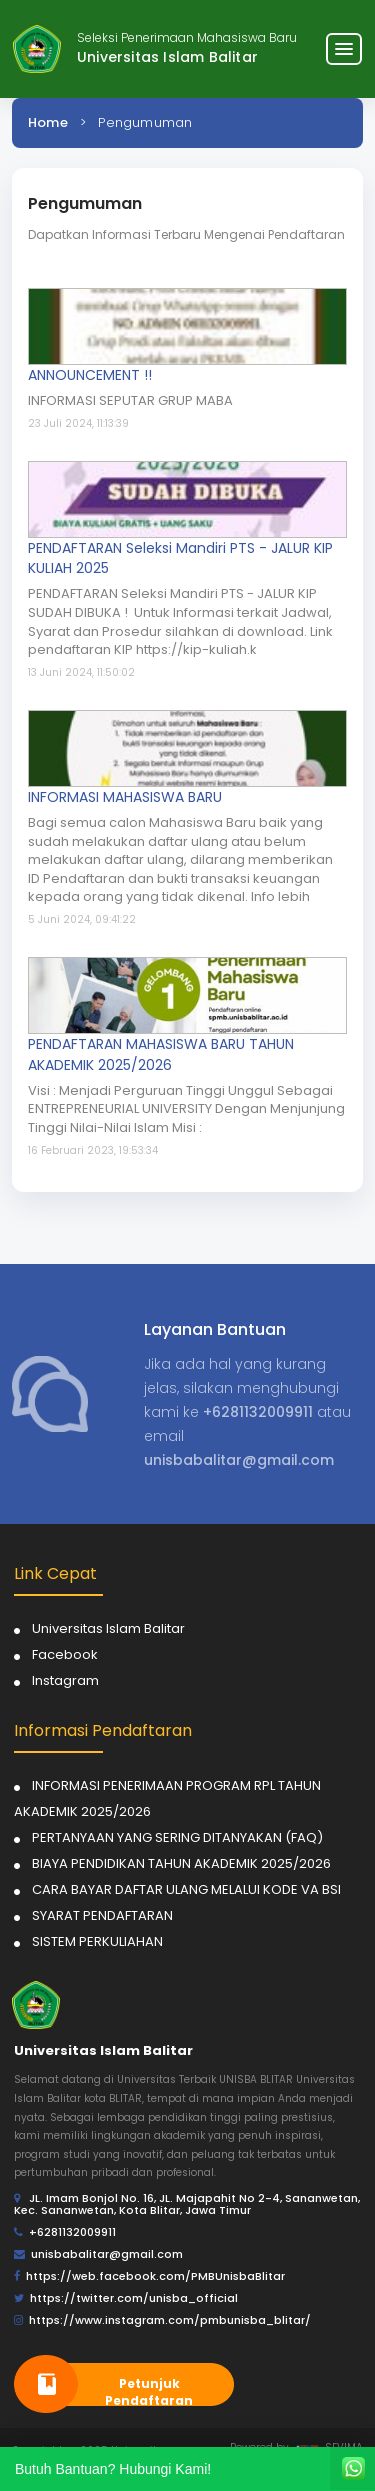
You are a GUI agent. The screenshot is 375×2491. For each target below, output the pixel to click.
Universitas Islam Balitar (108, 1628)
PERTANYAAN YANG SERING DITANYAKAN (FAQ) (177, 1837)
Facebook (65, 1654)
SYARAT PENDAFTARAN (102, 1915)
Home (48, 122)
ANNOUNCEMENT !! (90, 375)
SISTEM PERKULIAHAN (97, 1941)
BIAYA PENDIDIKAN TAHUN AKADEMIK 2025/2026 (181, 1863)
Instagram (65, 1680)
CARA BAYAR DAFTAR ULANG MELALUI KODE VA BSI (186, 1889)
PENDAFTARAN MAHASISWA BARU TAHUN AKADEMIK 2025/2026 (161, 1054)
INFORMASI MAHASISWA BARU (125, 797)
